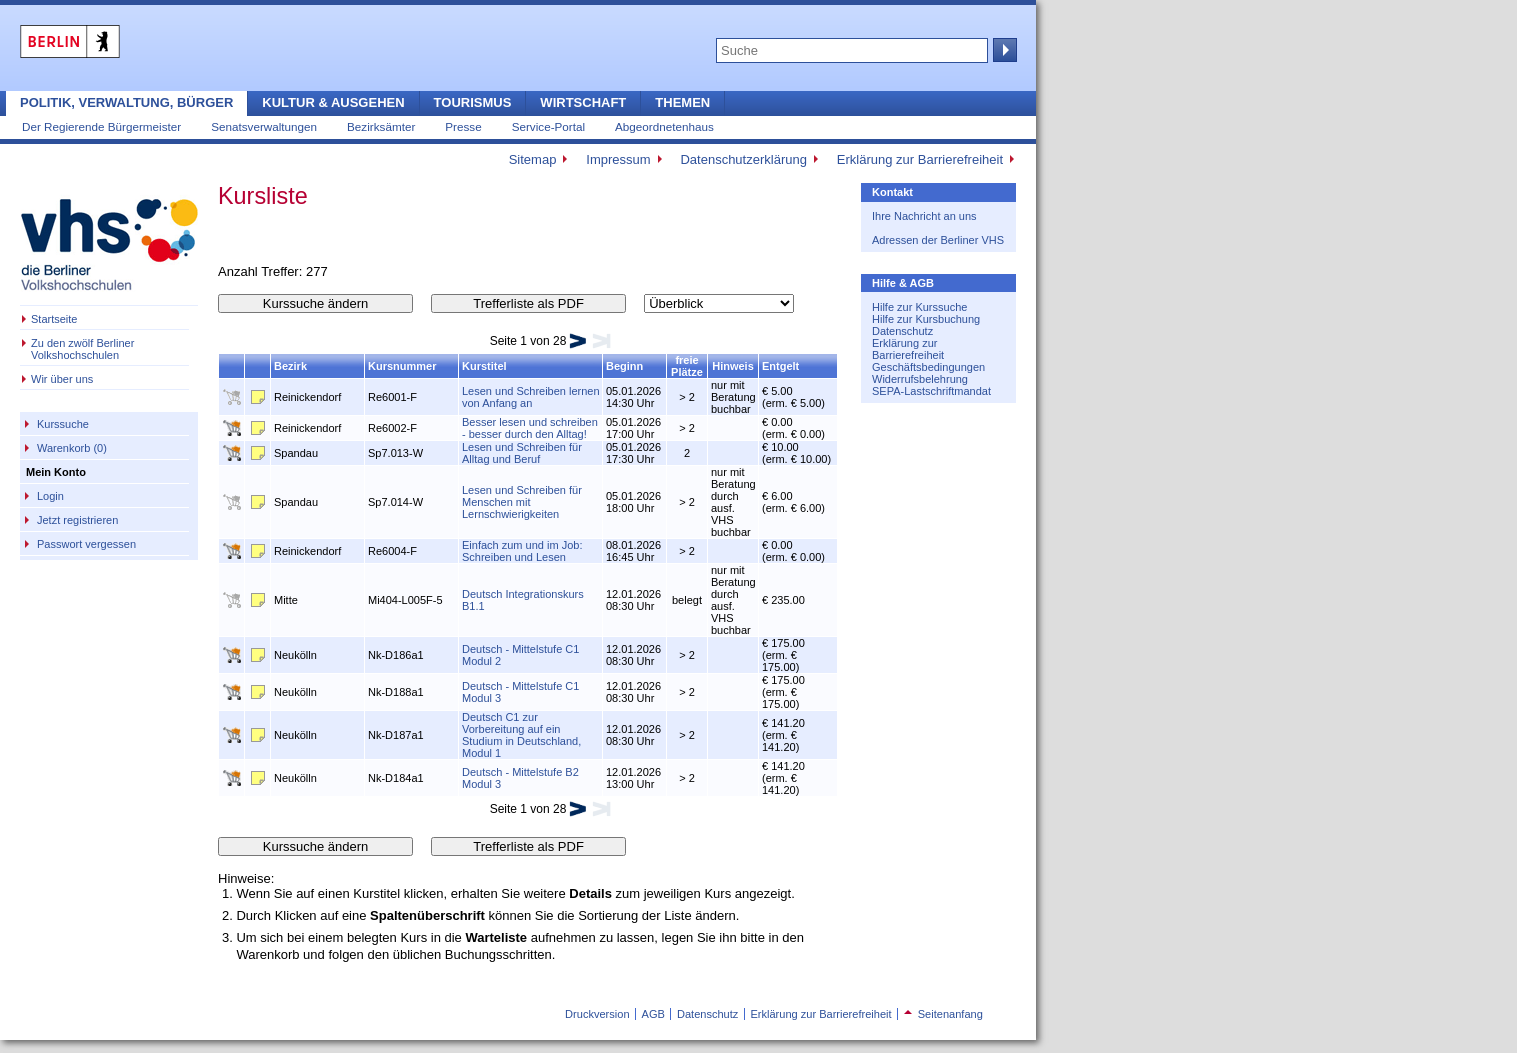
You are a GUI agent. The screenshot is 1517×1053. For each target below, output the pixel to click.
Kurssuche (63, 424)
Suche (1003, 50)
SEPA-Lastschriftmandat (931, 391)
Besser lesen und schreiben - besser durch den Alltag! (530, 428)
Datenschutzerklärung (743, 159)
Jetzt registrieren (77, 520)
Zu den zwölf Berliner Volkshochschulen (82, 349)
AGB (653, 1014)
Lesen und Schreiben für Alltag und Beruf (522, 453)
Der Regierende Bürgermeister (101, 126)
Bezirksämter (381, 126)
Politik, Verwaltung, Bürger (126, 102)
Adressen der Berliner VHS (938, 240)
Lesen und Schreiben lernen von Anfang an (531, 397)
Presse (463, 126)
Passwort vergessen (86, 544)
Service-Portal (548, 126)
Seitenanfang (943, 1014)
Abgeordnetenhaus (664, 126)
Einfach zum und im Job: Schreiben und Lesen (522, 551)
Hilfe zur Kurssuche (919, 307)
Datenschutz (902, 331)
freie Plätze (687, 366)
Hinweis (733, 366)
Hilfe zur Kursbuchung (926, 319)
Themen (682, 102)
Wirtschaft (583, 102)
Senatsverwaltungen (264, 126)
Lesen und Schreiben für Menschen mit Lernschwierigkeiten (522, 502)
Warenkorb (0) (72, 448)
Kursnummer (402, 366)
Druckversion (597, 1014)
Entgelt (780, 366)
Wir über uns (62, 379)
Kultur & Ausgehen (333, 102)
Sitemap (533, 159)
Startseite (54, 319)
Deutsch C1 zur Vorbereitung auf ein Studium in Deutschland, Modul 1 (521, 735)
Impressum (618, 159)
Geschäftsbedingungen (928, 367)
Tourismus (473, 102)
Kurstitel (484, 366)
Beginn (624, 366)
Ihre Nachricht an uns (924, 216)
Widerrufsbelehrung (920, 379)
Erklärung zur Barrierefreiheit (920, 159)
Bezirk (290, 366)
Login (50, 496)
